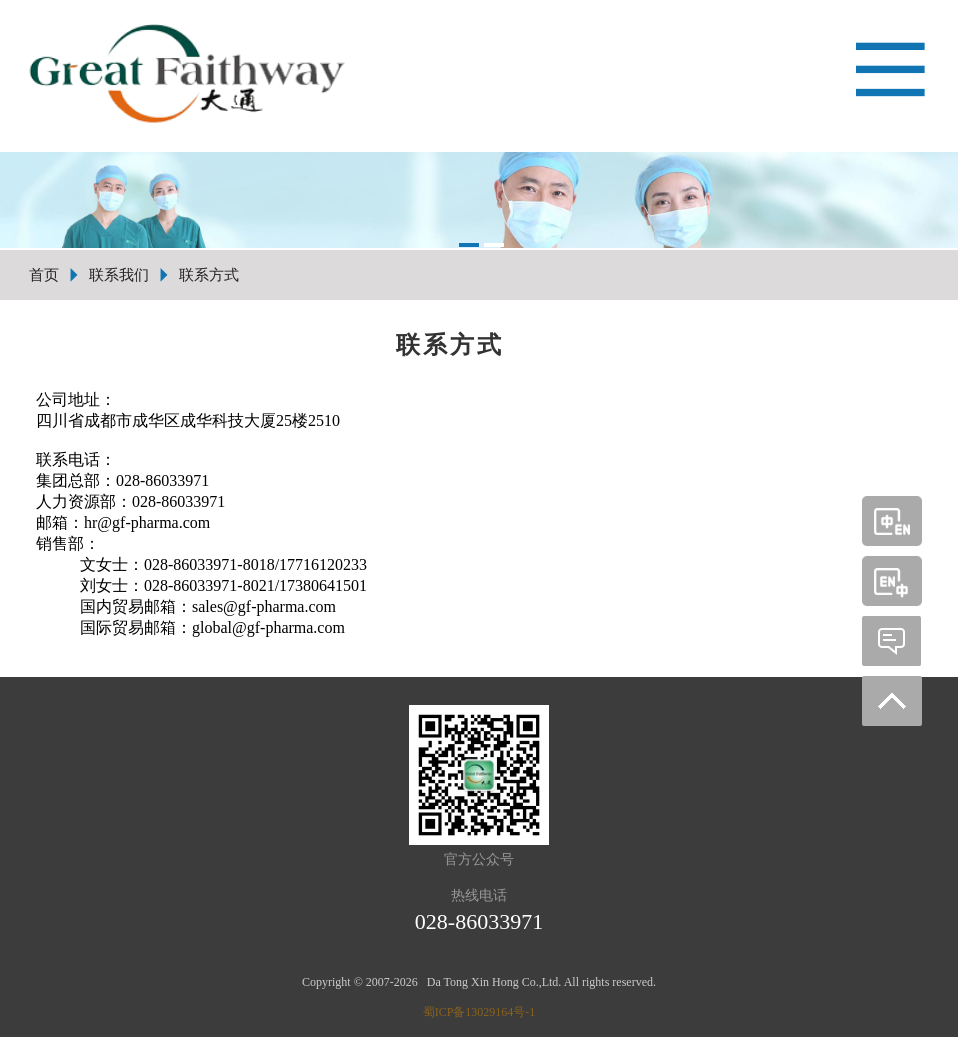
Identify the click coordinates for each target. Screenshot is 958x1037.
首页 (44, 275)
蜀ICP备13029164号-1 (479, 1012)
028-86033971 (479, 921)
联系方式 (209, 275)
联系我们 (119, 275)
